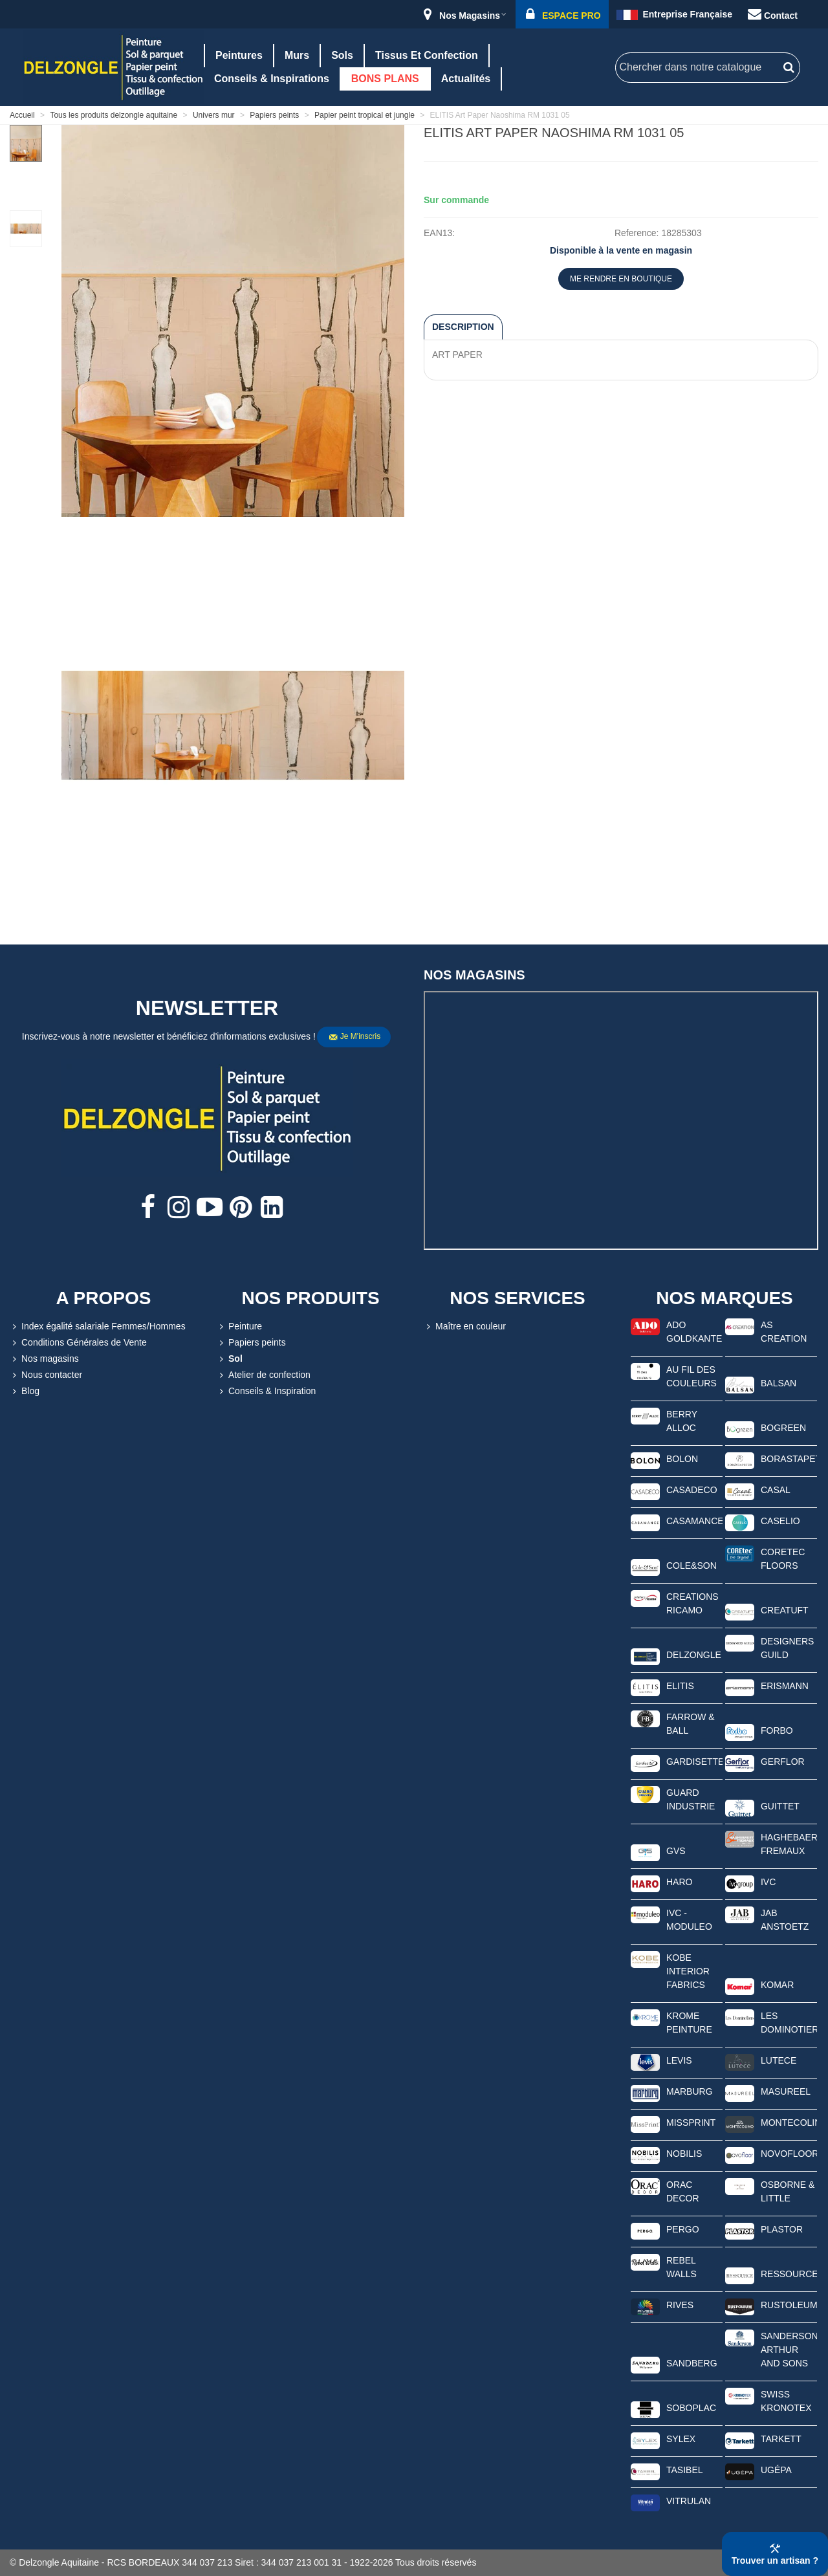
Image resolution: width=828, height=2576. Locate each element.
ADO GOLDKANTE (694, 1332)
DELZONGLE (693, 1655)
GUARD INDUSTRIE (690, 1799)
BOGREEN (783, 1428)
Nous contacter (46, 1375)
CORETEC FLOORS (783, 1559)
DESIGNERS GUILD (787, 1648)
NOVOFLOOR (789, 2153)
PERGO (682, 2229)
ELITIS (680, 1686)
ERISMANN (785, 1686)
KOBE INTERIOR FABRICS (688, 1971)
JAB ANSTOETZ (785, 1920)
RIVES (679, 2305)
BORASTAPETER (789, 1459)
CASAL (775, 1490)
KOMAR (777, 1985)
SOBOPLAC (691, 2408)
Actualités (465, 78)
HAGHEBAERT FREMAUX (789, 1844)
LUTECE (778, 2060)
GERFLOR (783, 1761)
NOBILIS (684, 2153)
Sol (230, 1359)
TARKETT (781, 2439)
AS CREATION (784, 1332)
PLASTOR (782, 2229)
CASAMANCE (694, 1521)
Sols (342, 55)
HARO (679, 1882)
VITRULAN (688, 2501)
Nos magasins (44, 1359)
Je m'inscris (354, 1037)
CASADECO (691, 1490)
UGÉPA (776, 2470)
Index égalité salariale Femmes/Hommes (98, 1326)
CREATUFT (785, 1610)
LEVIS (679, 2060)
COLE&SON (691, 1565)
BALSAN (778, 1383)
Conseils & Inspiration (266, 1391)
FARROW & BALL (690, 1724)
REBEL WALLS (681, 2267)
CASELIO (780, 1521)
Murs (297, 55)
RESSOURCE (789, 2274)
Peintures (239, 55)
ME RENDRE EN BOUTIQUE (621, 278)
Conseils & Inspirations (271, 78)
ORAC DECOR (682, 2191)
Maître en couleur (465, 1326)
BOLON (682, 1459)
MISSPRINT (690, 2122)
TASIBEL (684, 2470)
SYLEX (680, 2439)
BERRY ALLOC (681, 1421)
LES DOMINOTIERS (789, 2023)
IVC (768, 1882)
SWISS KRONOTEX (786, 2401)
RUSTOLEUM (789, 2305)
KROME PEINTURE (689, 2023)
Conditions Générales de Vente (78, 1342)
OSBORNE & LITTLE (787, 2191)
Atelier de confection (263, 1375)
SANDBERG (691, 2363)
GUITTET (780, 1806)
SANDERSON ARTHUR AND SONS (789, 2349)
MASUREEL (786, 2091)
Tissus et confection (426, 55)
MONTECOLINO (789, 2122)
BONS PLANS (385, 78)
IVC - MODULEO (689, 1920)
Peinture (239, 1326)
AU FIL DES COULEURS (691, 1376)
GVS (676, 1851)
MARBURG (689, 2091)
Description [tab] (463, 327)
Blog (24, 1391)
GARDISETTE (694, 1761)
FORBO (777, 1730)
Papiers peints (251, 1342)
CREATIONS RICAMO (692, 1603)
